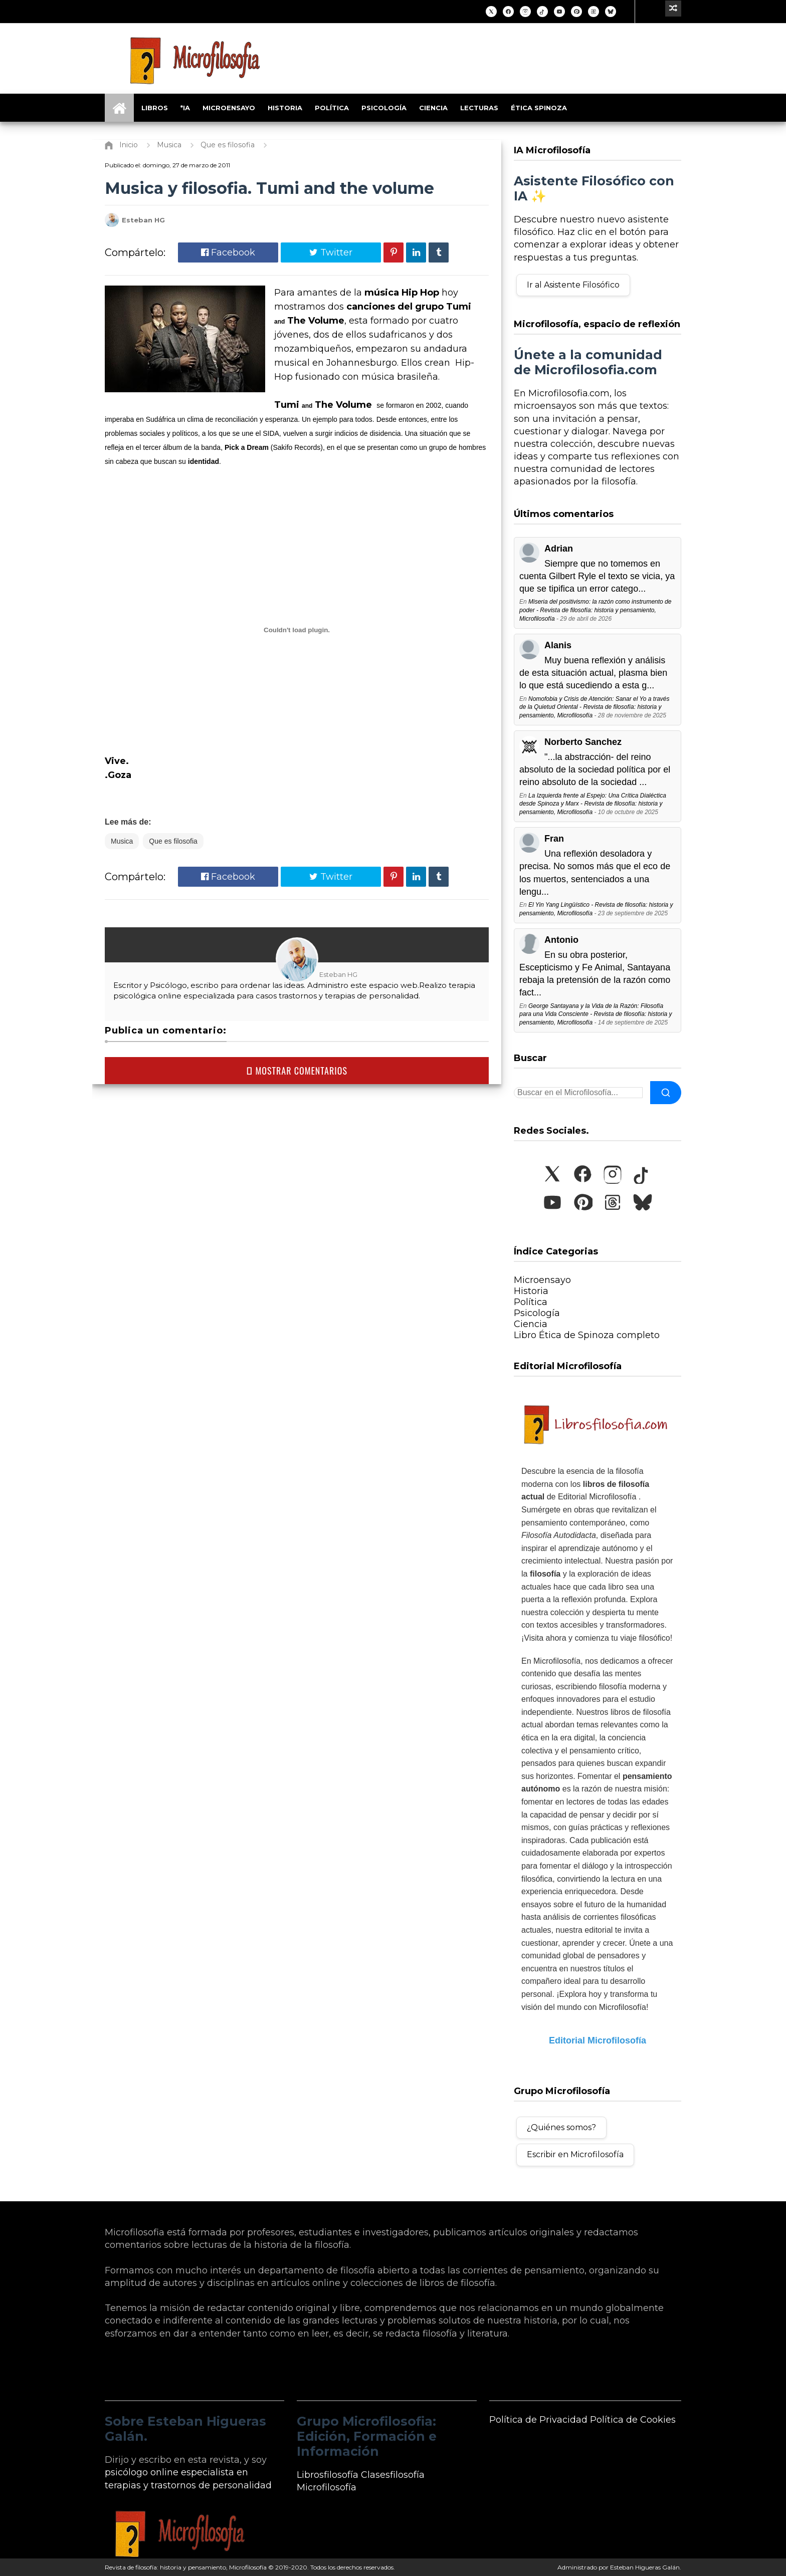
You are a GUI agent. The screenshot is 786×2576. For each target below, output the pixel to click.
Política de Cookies (633, 2419)
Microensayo (229, 108)
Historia (285, 108)
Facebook (228, 252)
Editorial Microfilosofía (597, 2040)
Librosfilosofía (327, 2474)
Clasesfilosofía (393, 2474)
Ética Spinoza (539, 108)
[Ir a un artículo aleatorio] (673, 9)
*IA (185, 108)
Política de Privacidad (538, 2419)
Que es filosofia (173, 841)
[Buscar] (665, 1092)
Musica (122, 841)
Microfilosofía (326, 2487)
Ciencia (433, 108)
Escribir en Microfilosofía (575, 2154)
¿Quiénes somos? (561, 2127)
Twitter (330, 252)
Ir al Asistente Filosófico (573, 285)
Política (332, 108)
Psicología (384, 108)
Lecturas (479, 108)
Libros (154, 108)
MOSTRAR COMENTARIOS (296, 1070)
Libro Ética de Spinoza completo (587, 1335)
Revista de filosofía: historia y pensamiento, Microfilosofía (186, 2567)
